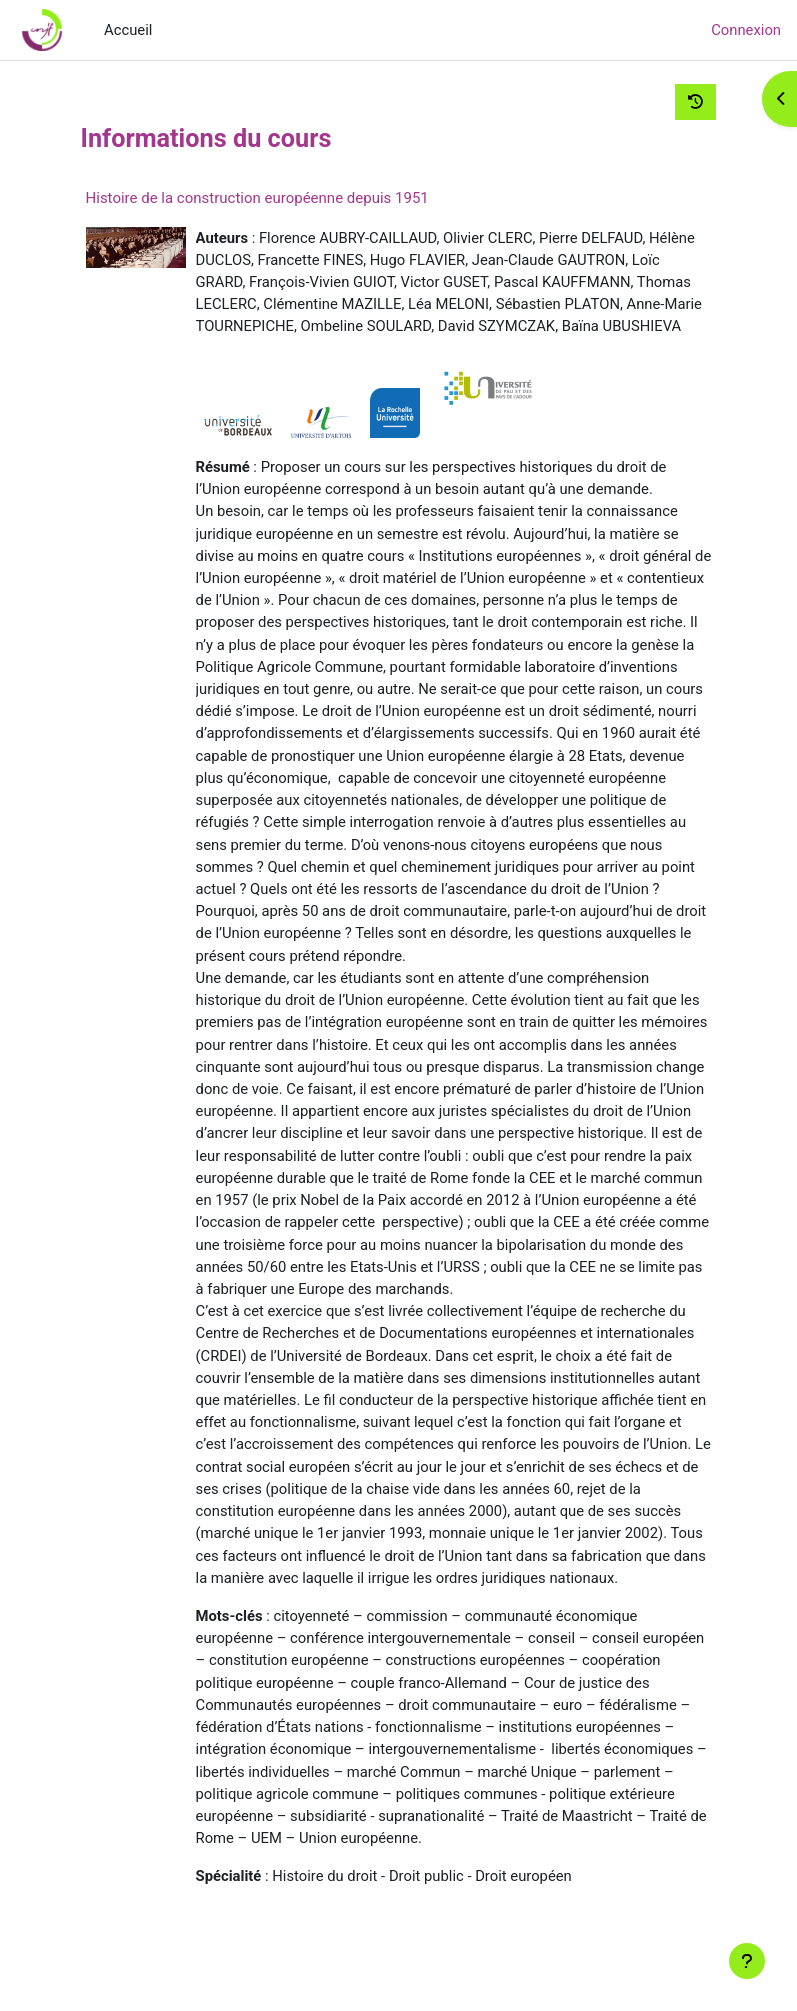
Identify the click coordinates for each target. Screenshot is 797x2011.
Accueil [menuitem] (128, 30)
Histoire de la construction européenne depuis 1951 (257, 198)
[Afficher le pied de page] (747, 1961)
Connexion (746, 30)
